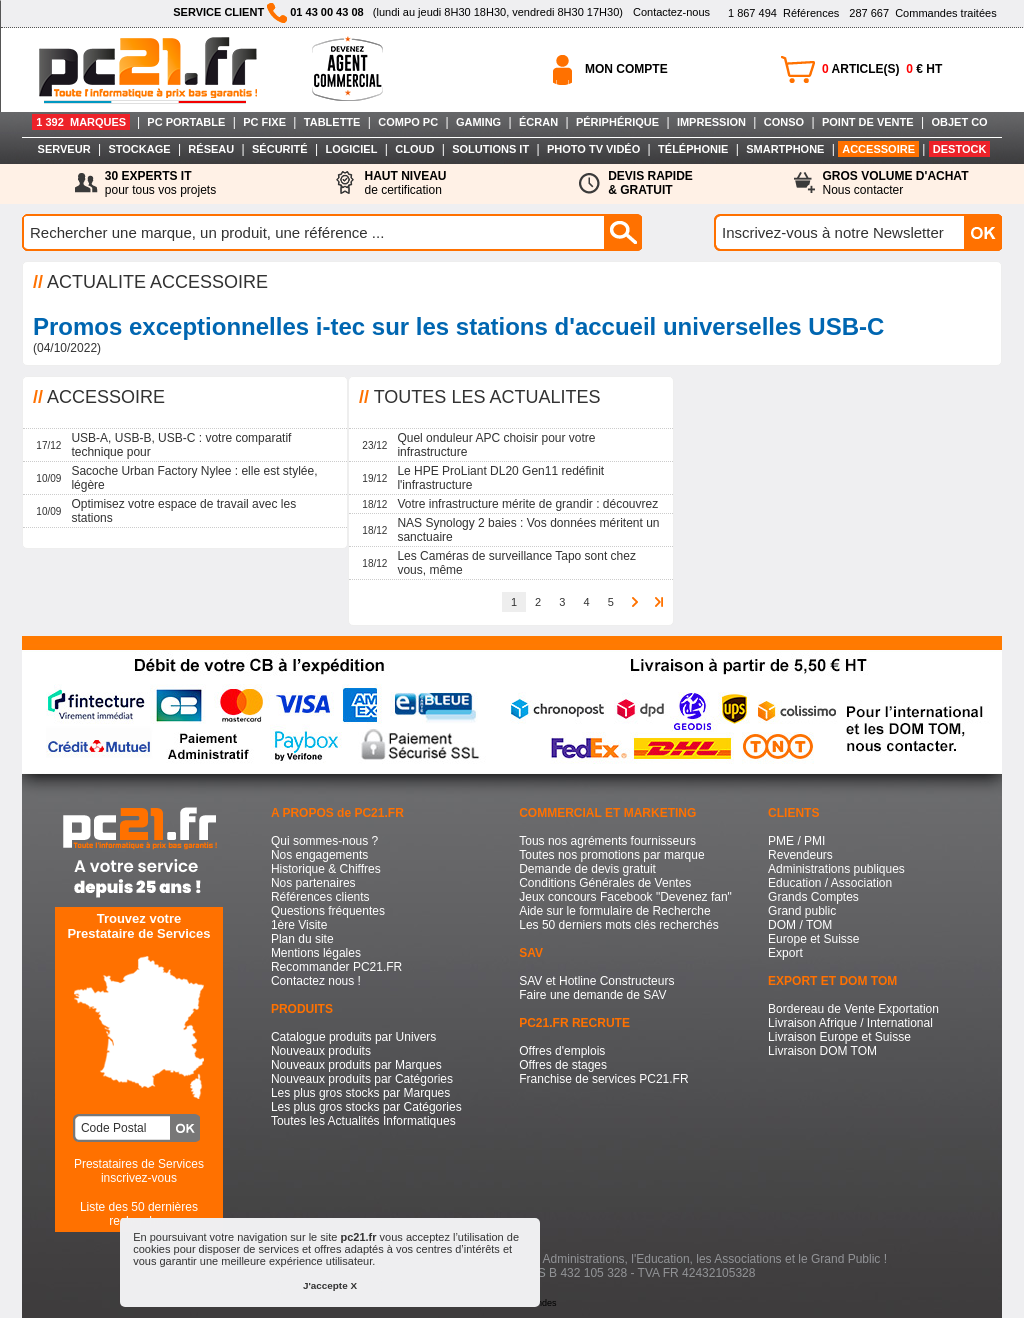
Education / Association (830, 883)
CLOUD (414, 149)
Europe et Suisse (813, 939)
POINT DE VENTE (868, 122)
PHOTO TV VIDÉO (593, 149)
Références (783, 13)
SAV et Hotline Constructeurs (596, 981)
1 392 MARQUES (81, 122)
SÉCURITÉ (280, 149)
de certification (405, 183)
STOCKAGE (139, 149)
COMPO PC (408, 122)
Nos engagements (319, 855)
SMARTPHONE (785, 149)
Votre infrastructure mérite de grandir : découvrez (527, 504)
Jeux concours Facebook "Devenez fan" (625, 897)
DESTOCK (960, 149)
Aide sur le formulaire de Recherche (614, 911)
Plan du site (302, 939)
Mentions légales (316, 953)
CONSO (784, 122)
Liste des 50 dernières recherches (139, 1214)
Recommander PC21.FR (336, 967)
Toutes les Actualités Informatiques (363, 1121)
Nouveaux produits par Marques (356, 1065)
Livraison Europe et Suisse (839, 1037)
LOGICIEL (351, 149)
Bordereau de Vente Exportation (853, 1009)
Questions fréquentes (328, 911)
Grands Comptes (813, 897)
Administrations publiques (836, 869)
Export (785, 953)
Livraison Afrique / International (850, 1023)
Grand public (802, 911)
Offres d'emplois (562, 1051)
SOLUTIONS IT (490, 149)
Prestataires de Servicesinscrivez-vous (139, 1171)
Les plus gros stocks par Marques (360, 1093)
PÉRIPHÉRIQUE (617, 122)
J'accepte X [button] (330, 1285)
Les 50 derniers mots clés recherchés (618, 925)
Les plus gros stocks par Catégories (366, 1107)
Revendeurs (800, 855)
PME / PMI (796, 841)
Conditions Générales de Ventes (605, 883)
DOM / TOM (800, 925)
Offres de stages (563, 1065)
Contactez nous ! (316, 981)
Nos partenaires (313, 883)
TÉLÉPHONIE (693, 149)
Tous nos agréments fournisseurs (607, 841)
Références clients (320, 897)
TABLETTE (332, 122)
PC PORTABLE (186, 122)
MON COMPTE (626, 69)
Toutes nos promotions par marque (611, 855)
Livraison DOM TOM (822, 1051)
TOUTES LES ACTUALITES (487, 397)
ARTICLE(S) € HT (882, 69)
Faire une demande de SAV (592, 995)
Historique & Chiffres (326, 869)
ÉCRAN (538, 122)
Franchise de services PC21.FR (603, 1079)
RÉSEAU (211, 149)
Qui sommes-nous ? (324, 841)
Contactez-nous (671, 12)
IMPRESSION (711, 122)
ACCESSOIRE (878, 149)
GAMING (478, 122)
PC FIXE (264, 122)
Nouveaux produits (321, 1051)
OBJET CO (959, 122)
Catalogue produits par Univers (353, 1037)
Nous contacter (896, 183)
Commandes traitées (922, 13)
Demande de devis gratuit (587, 869)
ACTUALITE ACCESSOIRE (157, 282)
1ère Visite (299, 925)
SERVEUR (64, 149)
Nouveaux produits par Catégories (362, 1079)
